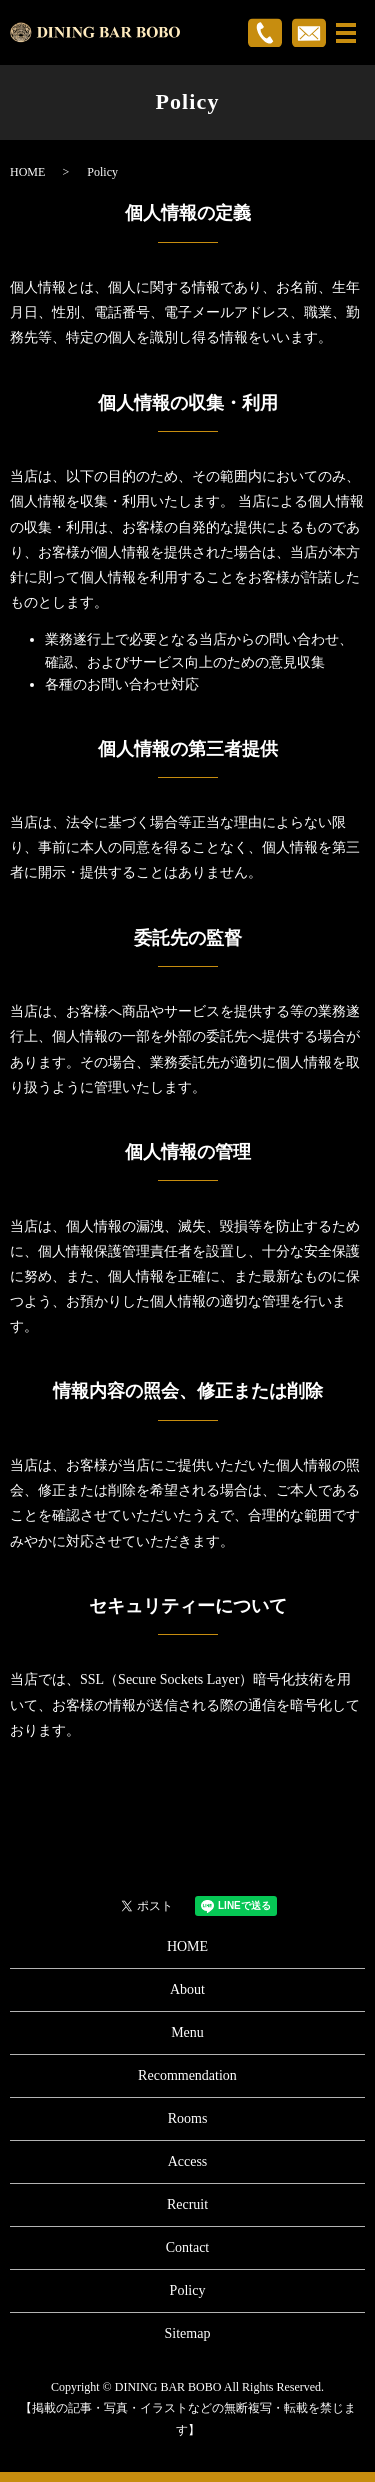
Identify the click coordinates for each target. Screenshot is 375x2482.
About (187, 1989)
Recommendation (187, 2075)
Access (188, 2161)
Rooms (188, 2118)
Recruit (187, 2204)
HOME (27, 172)
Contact (188, 2247)
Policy (188, 2290)
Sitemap (188, 2333)
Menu (187, 2032)
